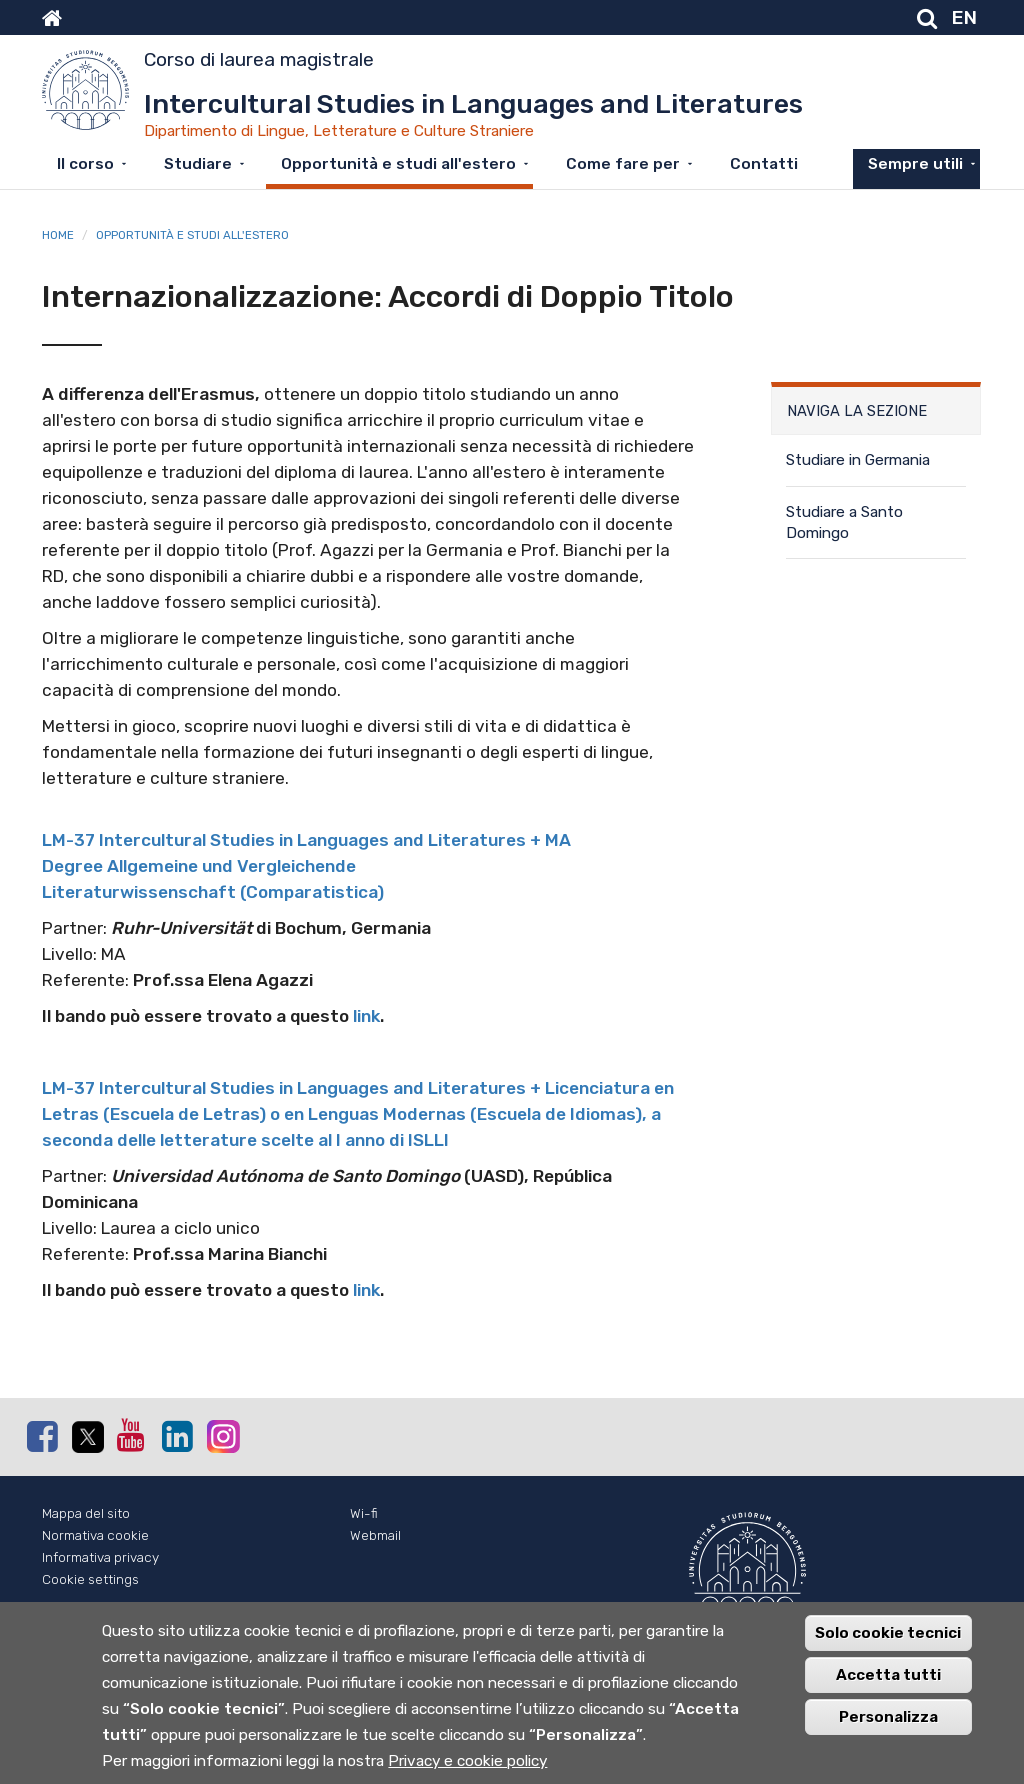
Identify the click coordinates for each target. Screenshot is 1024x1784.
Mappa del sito (86, 1513)
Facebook (42, 1436)
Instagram (222, 1435)
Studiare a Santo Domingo (844, 522)
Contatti (764, 164)
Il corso (85, 164)
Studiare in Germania (858, 460)
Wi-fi (364, 1513)
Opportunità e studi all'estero (398, 164)
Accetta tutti (888, 1678)
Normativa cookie (95, 1535)
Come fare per (623, 164)
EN (964, 17)
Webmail (375, 1535)
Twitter (87, 1437)
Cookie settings (90, 1579)
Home (58, 235)
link (366, 1016)
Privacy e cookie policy (467, 1764)
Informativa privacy (100, 1557)
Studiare (198, 164)
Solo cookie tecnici (888, 1636)
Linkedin (177, 1436)
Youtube (132, 1435)
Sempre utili (915, 164)
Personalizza (888, 1720)
